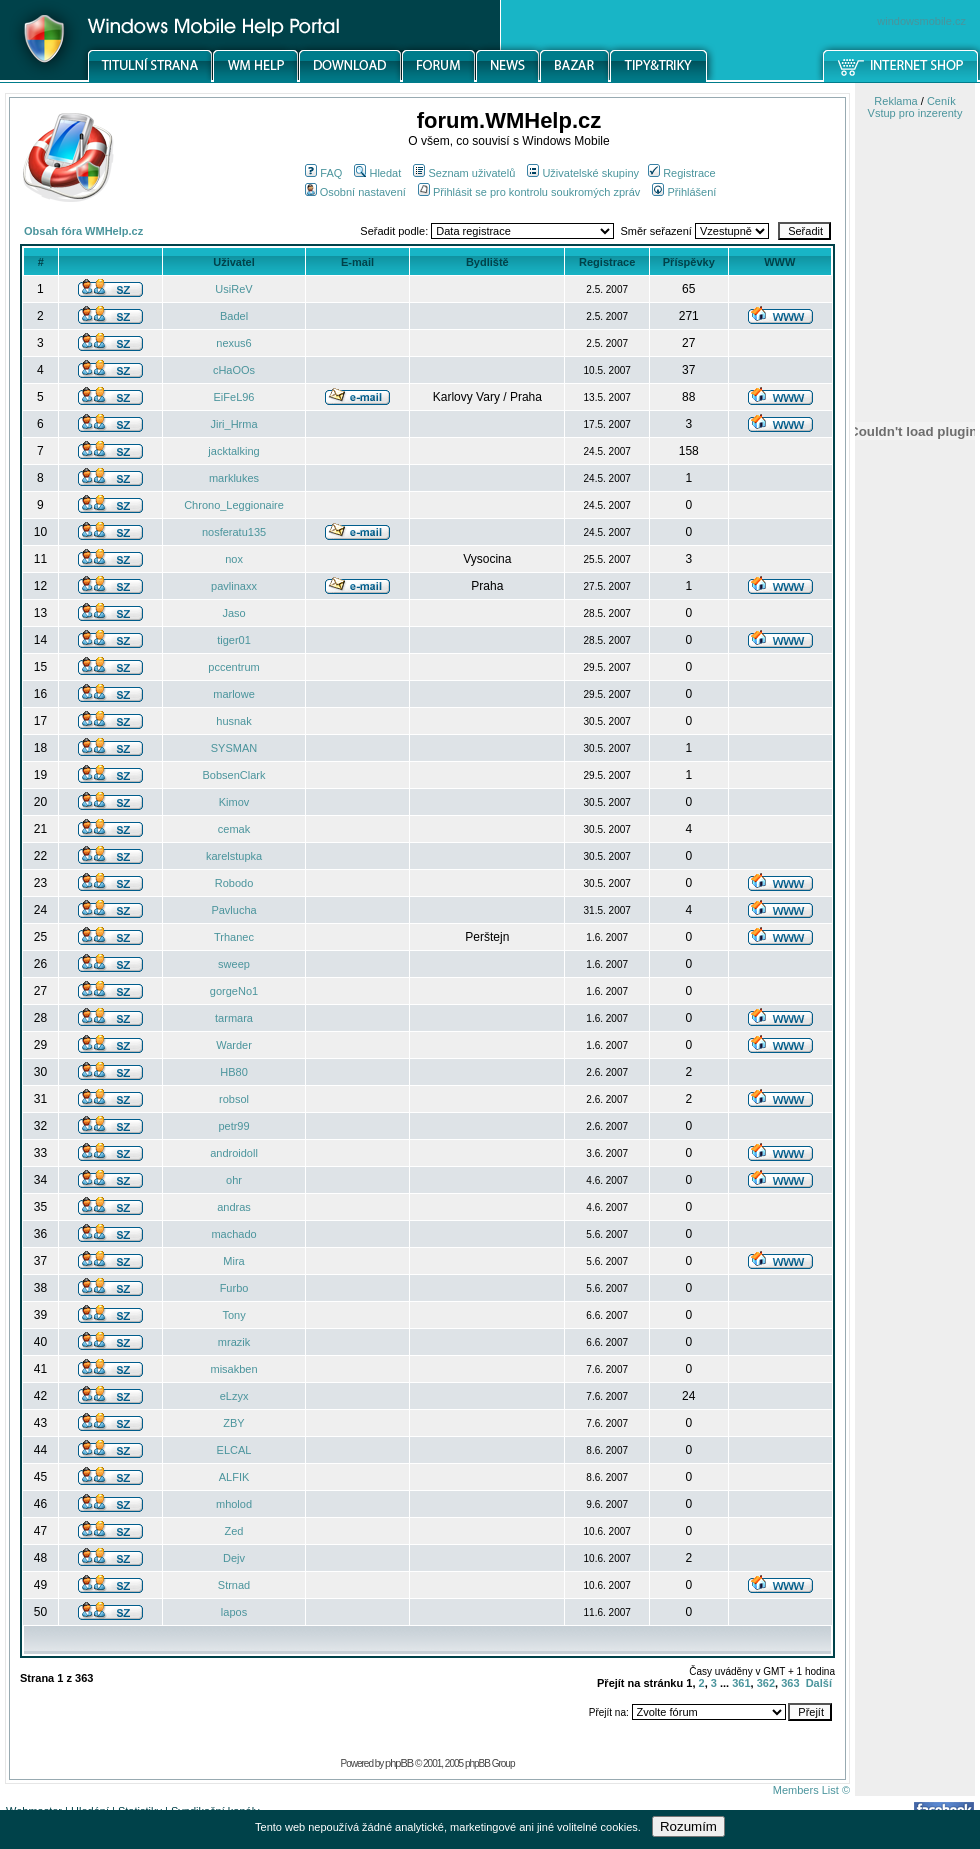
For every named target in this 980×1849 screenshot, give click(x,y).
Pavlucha (233, 910)
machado (233, 1234)
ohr (234, 1180)
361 (741, 1683)
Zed (234, 1531)
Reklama (895, 101)
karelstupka (234, 856)
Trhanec (234, 937)
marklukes (234, 478)
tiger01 (234, 640)
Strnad (234, 1585)
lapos (234, 1612)
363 (790, 1683)
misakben (233, 1369)
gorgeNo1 (234, 991)
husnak (233, 721)
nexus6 (233, 343)
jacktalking (233, 451)
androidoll (234, 1153)
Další (819, 1683)
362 (766, 1683)
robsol (234, 1099)
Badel (234, 316)
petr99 (233, 1126)
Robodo (234, 883)
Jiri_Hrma (233, 424)
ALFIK (234, 1477)
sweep (234, 964)
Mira (233, 1261)
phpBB (399, 1763)
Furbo (234, 1288)
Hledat (377, 173)
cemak (234, 829)
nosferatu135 (234, 532)
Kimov (234, 802)
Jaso (233, 613)
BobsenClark (234, 775)
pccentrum (233, 667)
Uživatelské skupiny (583, 173)
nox (234, 559)
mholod (234, 1504)
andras (234, 1207)
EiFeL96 (234, 397)
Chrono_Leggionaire (234, 505)
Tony (233, 1315)
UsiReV (233, 289)
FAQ (323, 173)
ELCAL (234, 1450)
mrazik (234, 1342)
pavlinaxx (234, 586)
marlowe (234, 694)
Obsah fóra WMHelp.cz (83, 231)
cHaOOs (234, 370)
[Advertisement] (915, 1043)
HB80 (234, 1072)
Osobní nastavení (355, 192)
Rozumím (688, 1826)
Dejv (234, 1558)
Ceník (941, 101)
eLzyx (234, 1396)
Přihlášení (684, 192)
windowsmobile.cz (921, 21)
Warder (234, 1045)
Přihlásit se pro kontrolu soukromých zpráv (529, 192)
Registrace (682, 173)
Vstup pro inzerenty (915, 113)
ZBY (233, 1423)
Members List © (811, 1790)
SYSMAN (234, 748)
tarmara (234, 1018)
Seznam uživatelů (464, 173)
